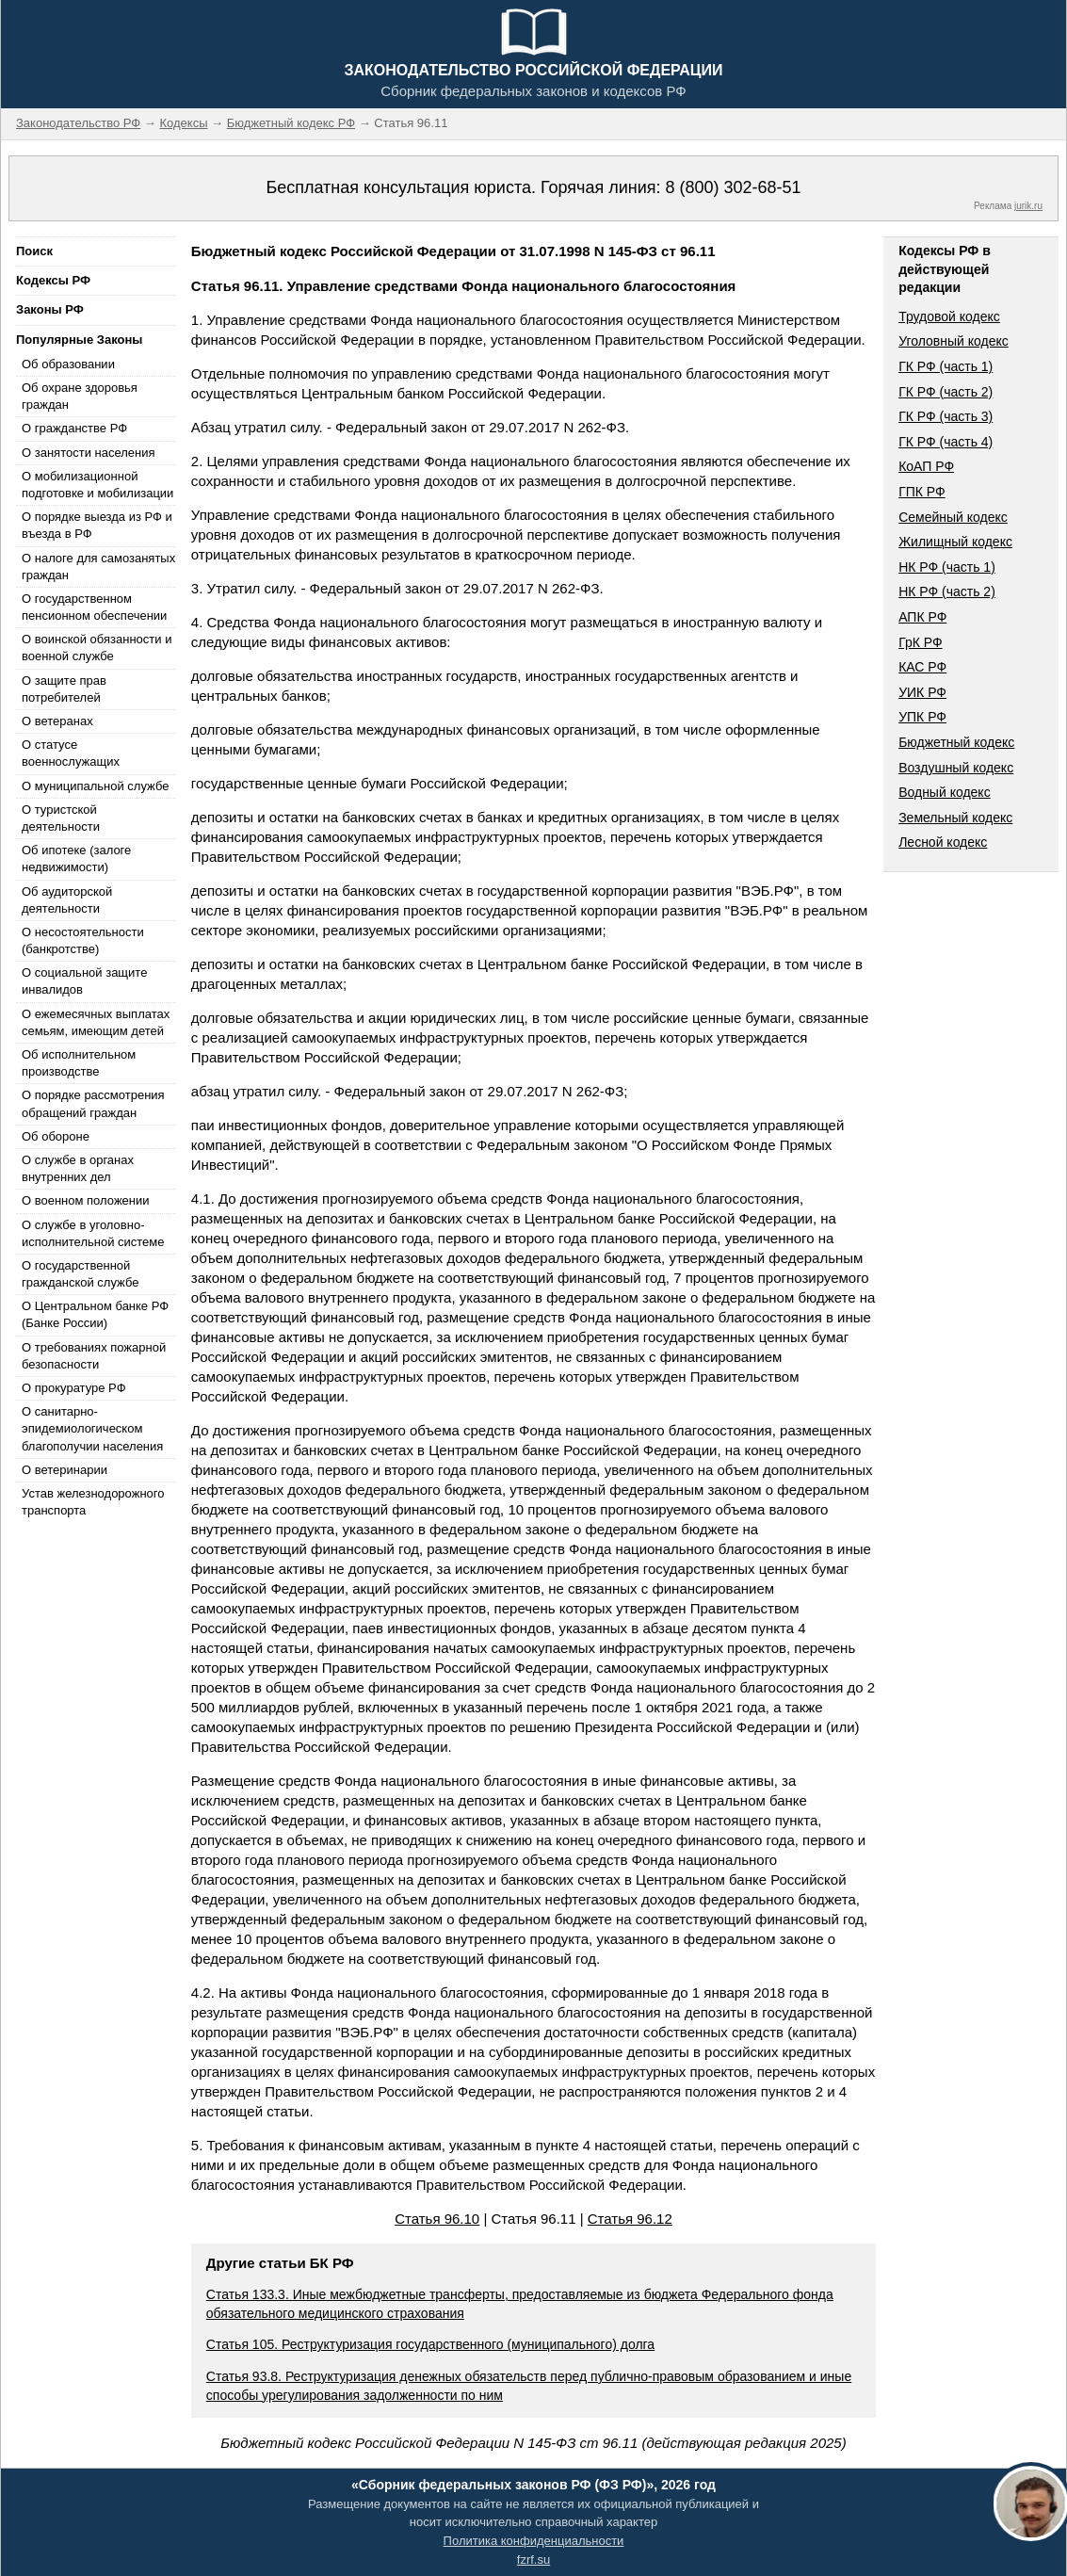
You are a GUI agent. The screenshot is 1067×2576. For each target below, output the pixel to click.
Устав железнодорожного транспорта (93, 1501)
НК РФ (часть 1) (946, 567)
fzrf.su (533, 2559)
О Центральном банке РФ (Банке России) (95, 1314)
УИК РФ (922, 692)
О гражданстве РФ (74, 428)
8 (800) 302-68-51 (732, 187)
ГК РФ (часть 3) (945, 416)
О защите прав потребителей (64, 689)
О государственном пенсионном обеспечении (94, 607)
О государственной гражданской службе (80, 1273)
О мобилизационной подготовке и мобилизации (97, 484)
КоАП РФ (926, 466)
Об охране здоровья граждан (79, 396)
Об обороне (55, 1136)
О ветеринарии (64, 1470)
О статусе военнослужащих (71, 753)
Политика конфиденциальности (534, 2541)
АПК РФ (922, 616)
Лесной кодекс (942, 842)
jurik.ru (1028, 206)
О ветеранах (57, 721)
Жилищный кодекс (955, 541)
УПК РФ (922, 716)
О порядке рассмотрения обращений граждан (93, 1103)
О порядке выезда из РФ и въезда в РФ (97, 525)
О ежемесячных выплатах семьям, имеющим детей (96, 1022)
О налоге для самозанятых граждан (98, 566)
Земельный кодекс (955, 817)
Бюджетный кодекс (956, 742)
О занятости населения (88, 453)
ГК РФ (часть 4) (945, 441)
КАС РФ (922, 666)
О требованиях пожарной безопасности (94, 1355)
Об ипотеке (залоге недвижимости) (76, 858)
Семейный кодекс (953, 517)
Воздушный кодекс (955, 767)
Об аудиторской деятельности (67, 899)
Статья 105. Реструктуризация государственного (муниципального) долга (430, 2344)
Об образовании (68, 364)
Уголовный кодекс (953, 340)
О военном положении (86, 1200)
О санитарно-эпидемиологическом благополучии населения (92, 1428)
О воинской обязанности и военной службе (96, 647)
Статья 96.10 (437, 2219)
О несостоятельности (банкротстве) (83, 940)
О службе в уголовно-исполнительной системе (93, 1233)
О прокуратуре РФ (74, 1388)
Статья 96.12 (630, 2219)
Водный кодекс (944, 792)
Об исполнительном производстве (79, 1062)
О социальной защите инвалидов (84, 980)
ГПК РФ (922, 491)
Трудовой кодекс (949, 316)
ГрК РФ (920, 642)
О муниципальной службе (95, 786)
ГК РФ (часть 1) (945, 366)
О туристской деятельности (61, 818)
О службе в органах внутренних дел (78, 1168)
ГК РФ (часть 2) (945, 391)
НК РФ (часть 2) (946, 591)
